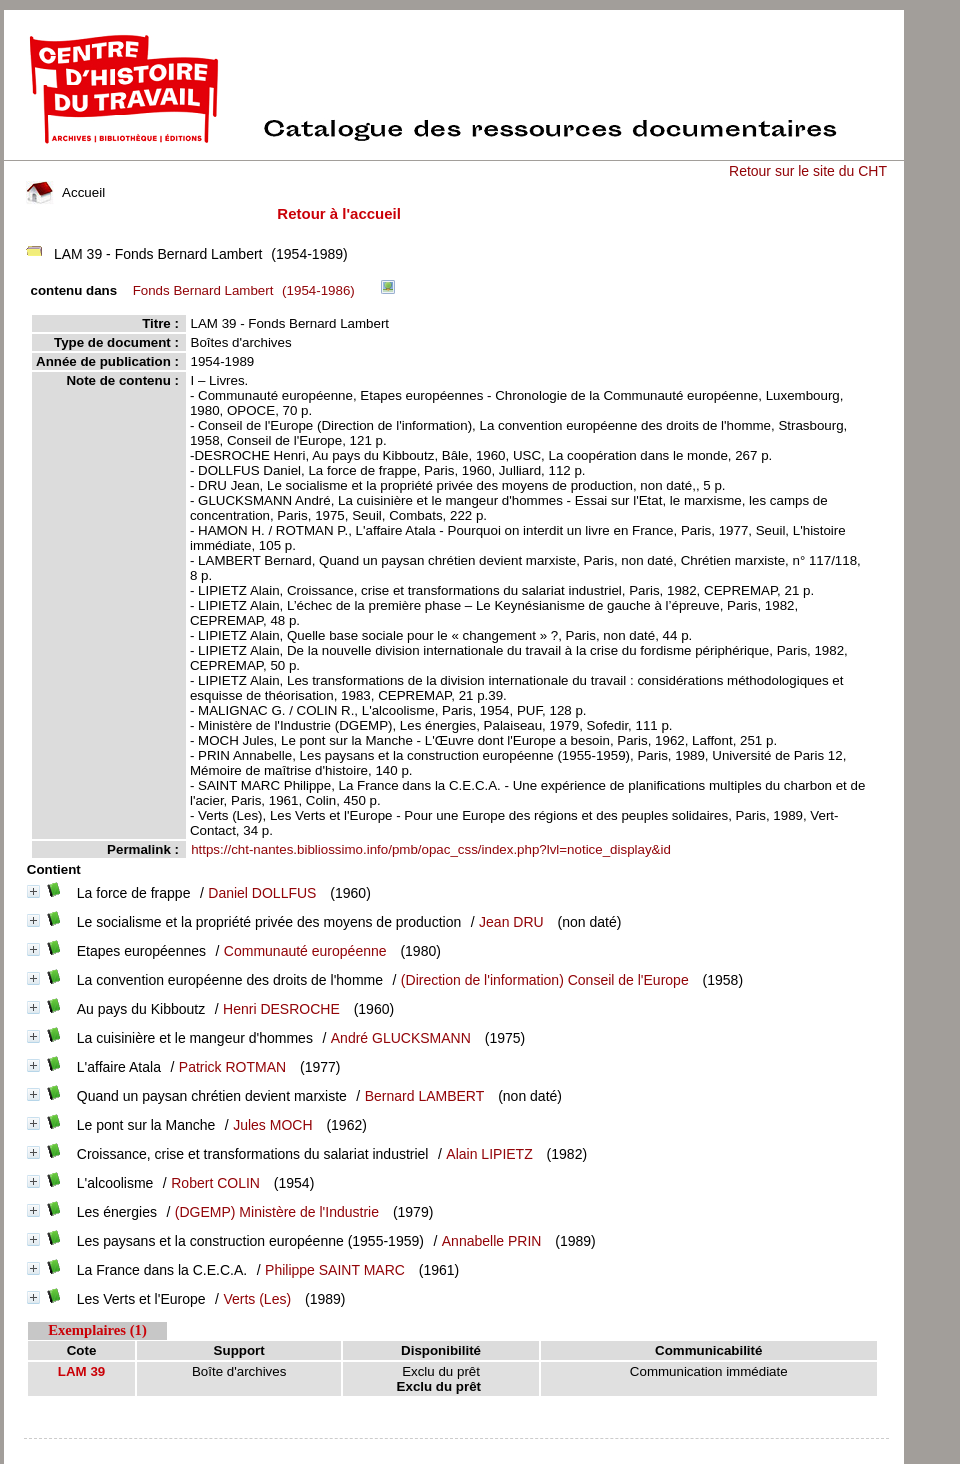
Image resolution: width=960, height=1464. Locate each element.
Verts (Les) (257, 1299)
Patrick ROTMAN (232, 1067)
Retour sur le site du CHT (808, 171)
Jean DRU (511, 922)
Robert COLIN (215, 1183)
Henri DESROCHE (281, 1009)
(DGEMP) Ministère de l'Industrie (277, 1212)
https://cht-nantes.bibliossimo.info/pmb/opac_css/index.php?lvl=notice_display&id (431, 849)
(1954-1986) (247, 290)
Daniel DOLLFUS (262, 893)
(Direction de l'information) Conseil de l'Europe (545, 980)
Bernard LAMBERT (425, 1096)
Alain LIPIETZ (489, 1154)
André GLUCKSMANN (401, 1038)
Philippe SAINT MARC (335, 1270)
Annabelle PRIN (492, 1241)
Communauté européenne (305, 951)
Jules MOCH (272, 1125)
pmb (456, 1451)
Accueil (66, 192)
